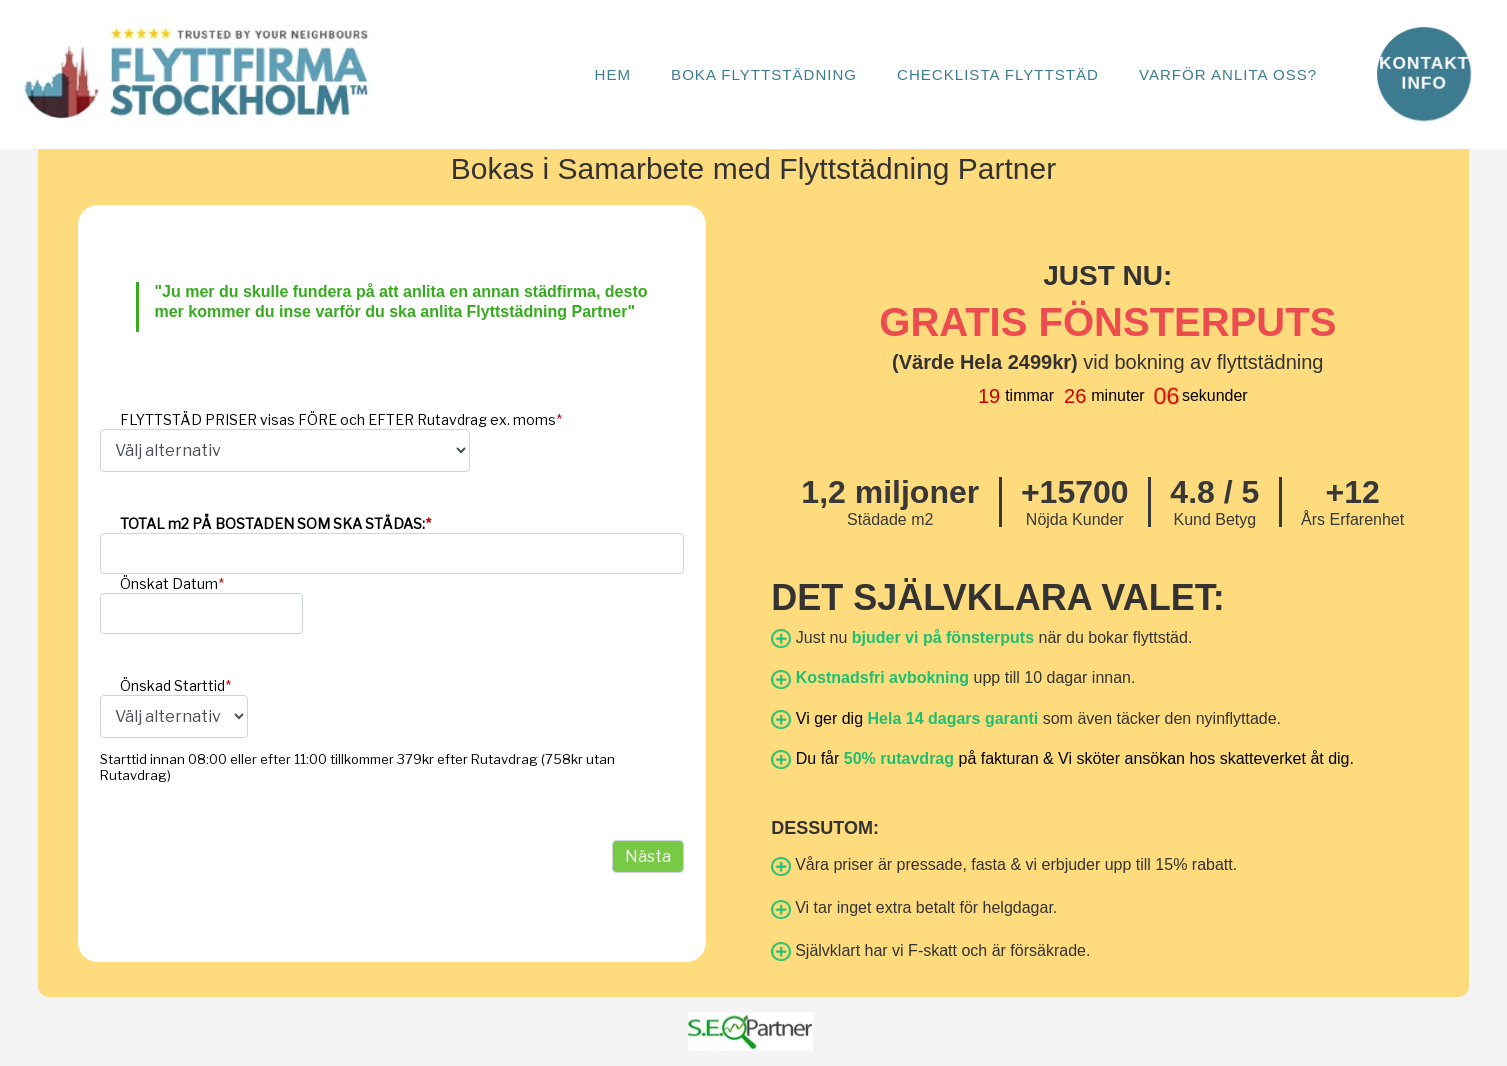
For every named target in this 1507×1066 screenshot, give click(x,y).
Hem (612, 74)
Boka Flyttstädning (764, 74)
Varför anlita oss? (1228, 74)
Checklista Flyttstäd (998, 74)
